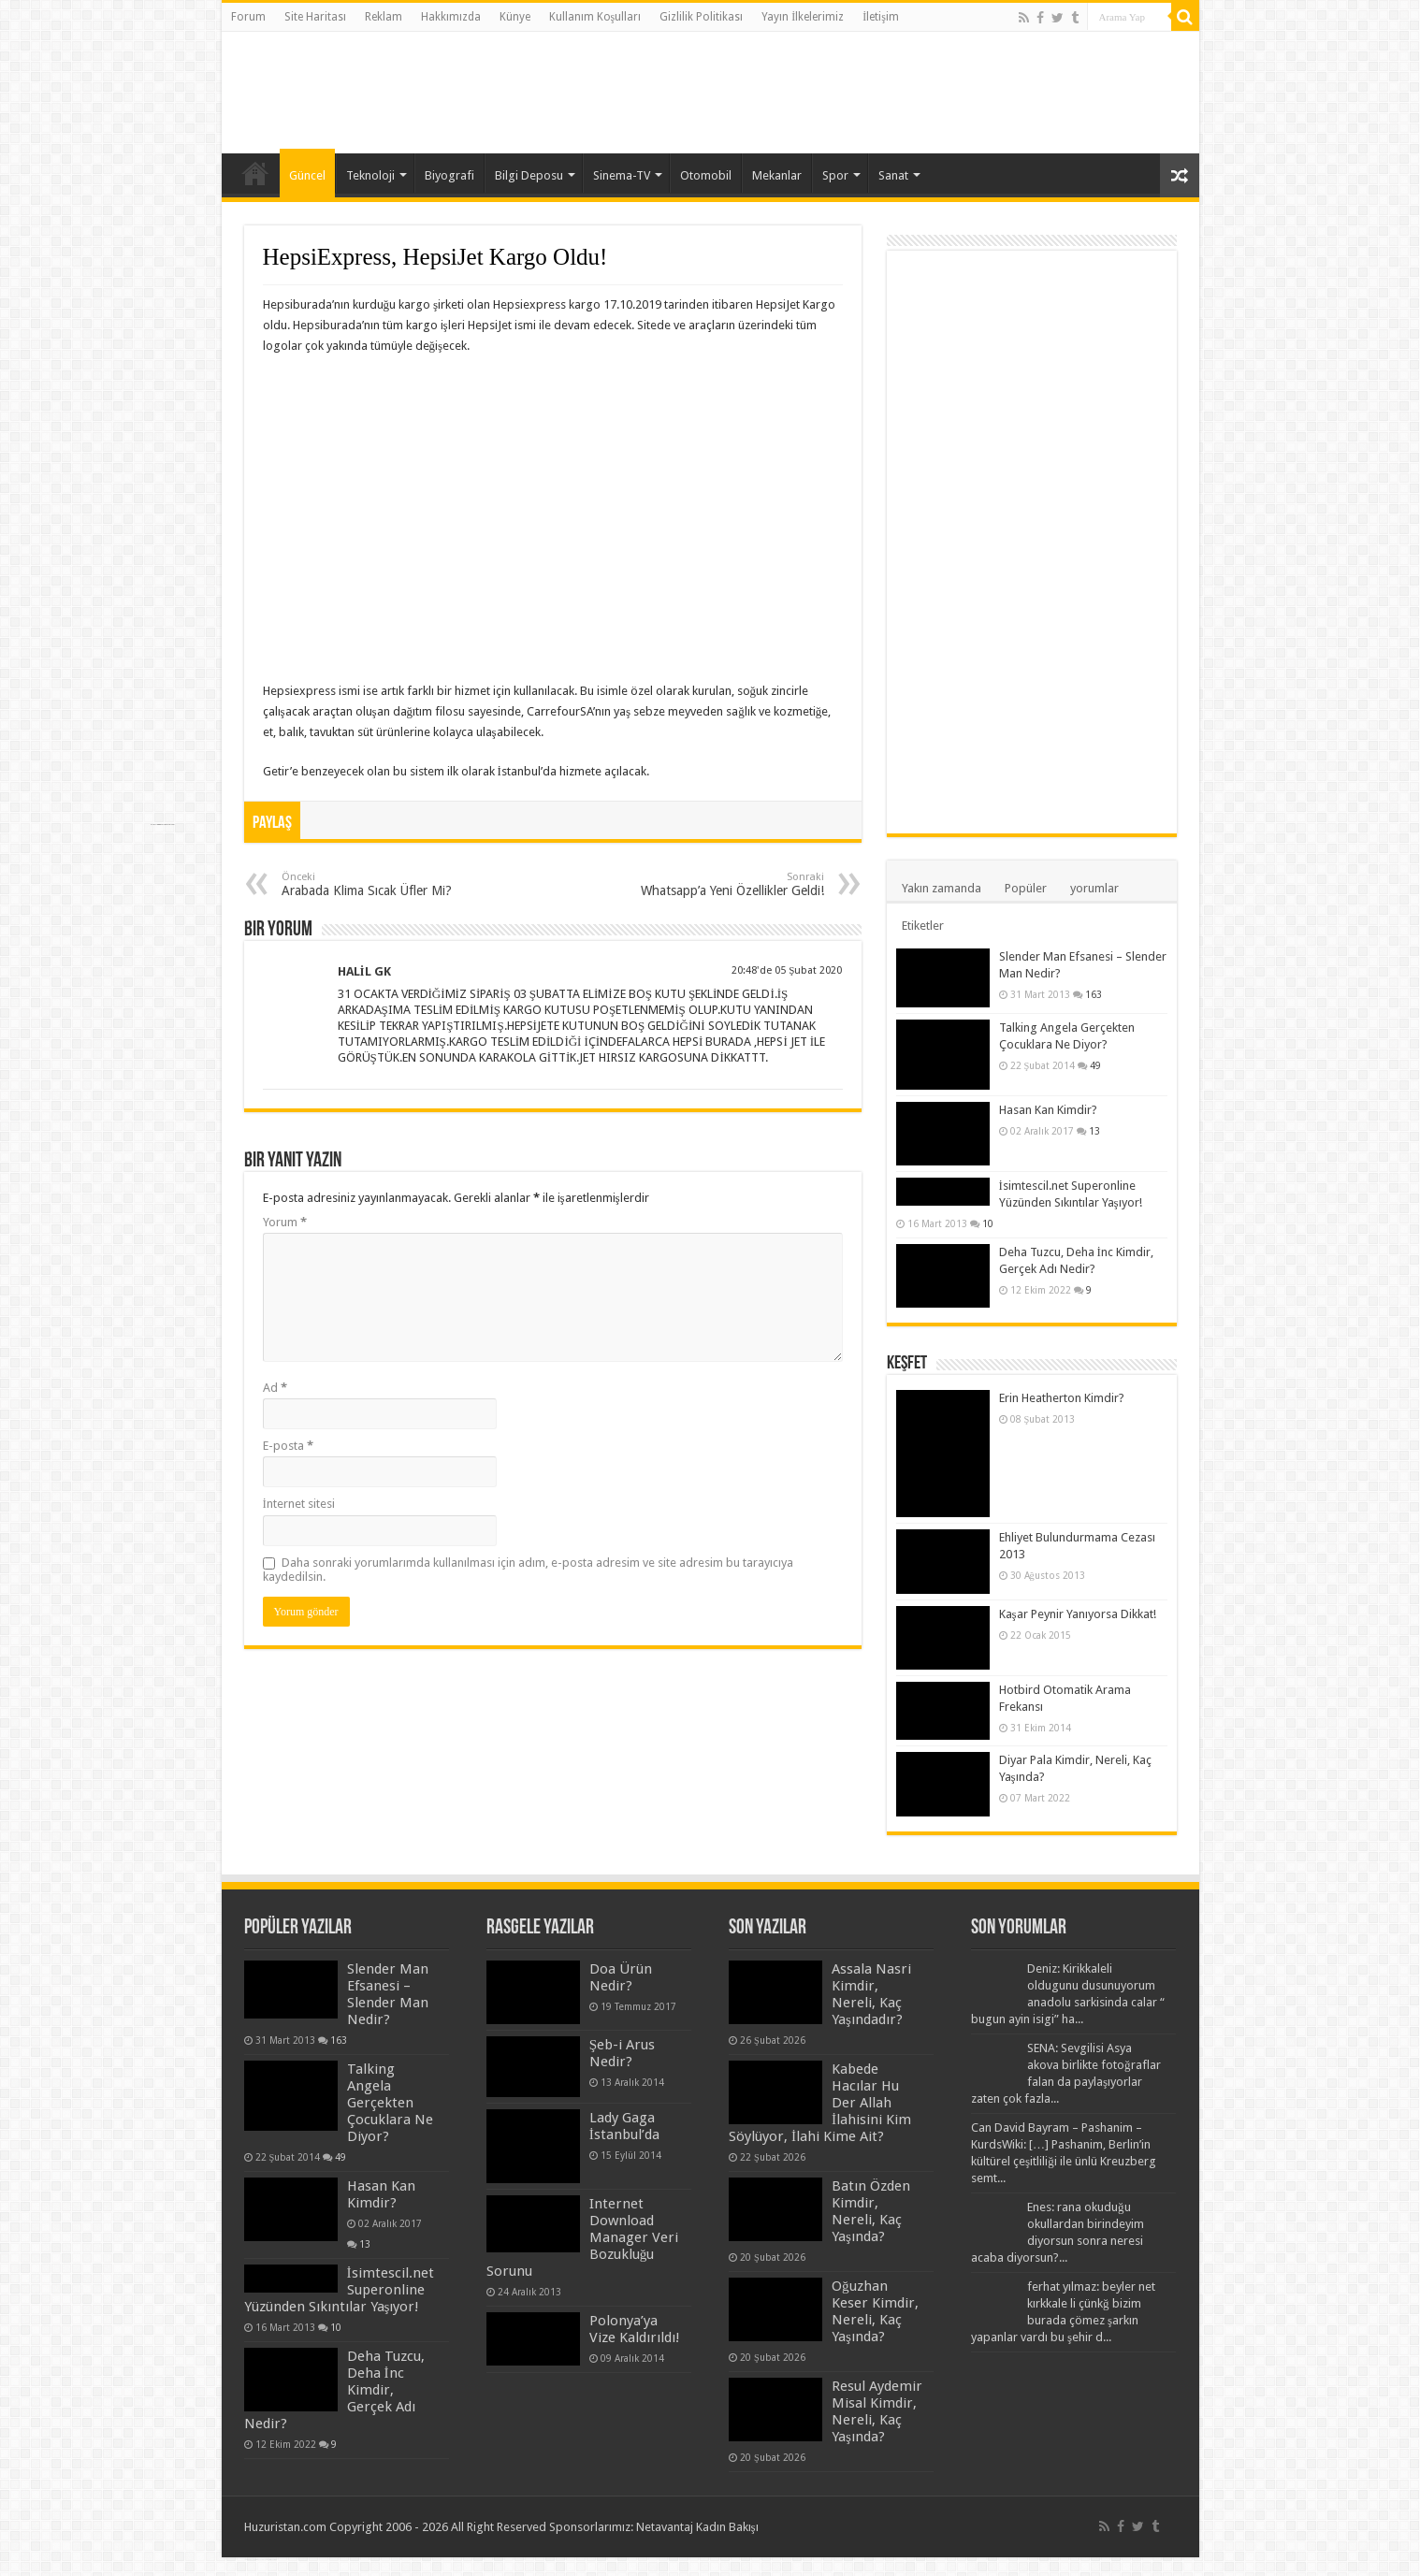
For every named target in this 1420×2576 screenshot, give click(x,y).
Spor (835, 175)
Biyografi (449, 175)
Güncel (307, 175)
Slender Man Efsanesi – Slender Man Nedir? (387, 1994)
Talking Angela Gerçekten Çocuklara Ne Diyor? (390, 2103)
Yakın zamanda (941, 888)
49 (1095, 1065)
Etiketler (923, 926)
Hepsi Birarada (256, 2559)
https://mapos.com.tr (272, 2559)
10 (987, 1223)
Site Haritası (315, 16)
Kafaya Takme (264, 2559)
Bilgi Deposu (529, 175)
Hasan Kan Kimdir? (1048, 1110)
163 (1093, 994)
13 (1094, 1130)
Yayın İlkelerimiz (802, 16)
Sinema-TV (621, 175)
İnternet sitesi (299, 1504)
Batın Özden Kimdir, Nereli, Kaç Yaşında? (871, 2211)
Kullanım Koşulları (595, 16)
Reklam (383, 16)
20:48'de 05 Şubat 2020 (787, 970)
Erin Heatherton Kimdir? (1061, 1398)
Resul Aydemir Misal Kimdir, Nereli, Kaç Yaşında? (877, 2411)
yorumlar (1094, 888)
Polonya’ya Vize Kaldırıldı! (634, 2329)
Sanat (893, 175)
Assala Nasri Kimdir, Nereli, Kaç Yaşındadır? (871, 1994)
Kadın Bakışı (727, 2527)
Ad (275, 1388)
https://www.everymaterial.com (162, 824)
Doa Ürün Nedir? (620, 1977)
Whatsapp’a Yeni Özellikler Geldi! (728, 884)
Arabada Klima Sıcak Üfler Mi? (377, 884)
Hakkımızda (451, 16)
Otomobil (706, 175)
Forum (248, 16)
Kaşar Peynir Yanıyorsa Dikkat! (1077, 1614)
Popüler (1026, 888)
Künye (515, 16)
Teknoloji (370, 175)
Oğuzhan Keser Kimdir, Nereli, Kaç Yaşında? (875, 2311)
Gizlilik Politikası (701, 16)
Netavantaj (664, 2527)
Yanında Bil (248, 2559)
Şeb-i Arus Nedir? (622, 2053)
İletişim (880, 16)
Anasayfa (255, 173)
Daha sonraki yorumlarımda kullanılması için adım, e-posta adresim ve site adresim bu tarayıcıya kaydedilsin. (528, 1570)
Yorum (285, 1222)
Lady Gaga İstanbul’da (624, 2126)
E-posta (288, 1446)
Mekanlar (777, 175)
